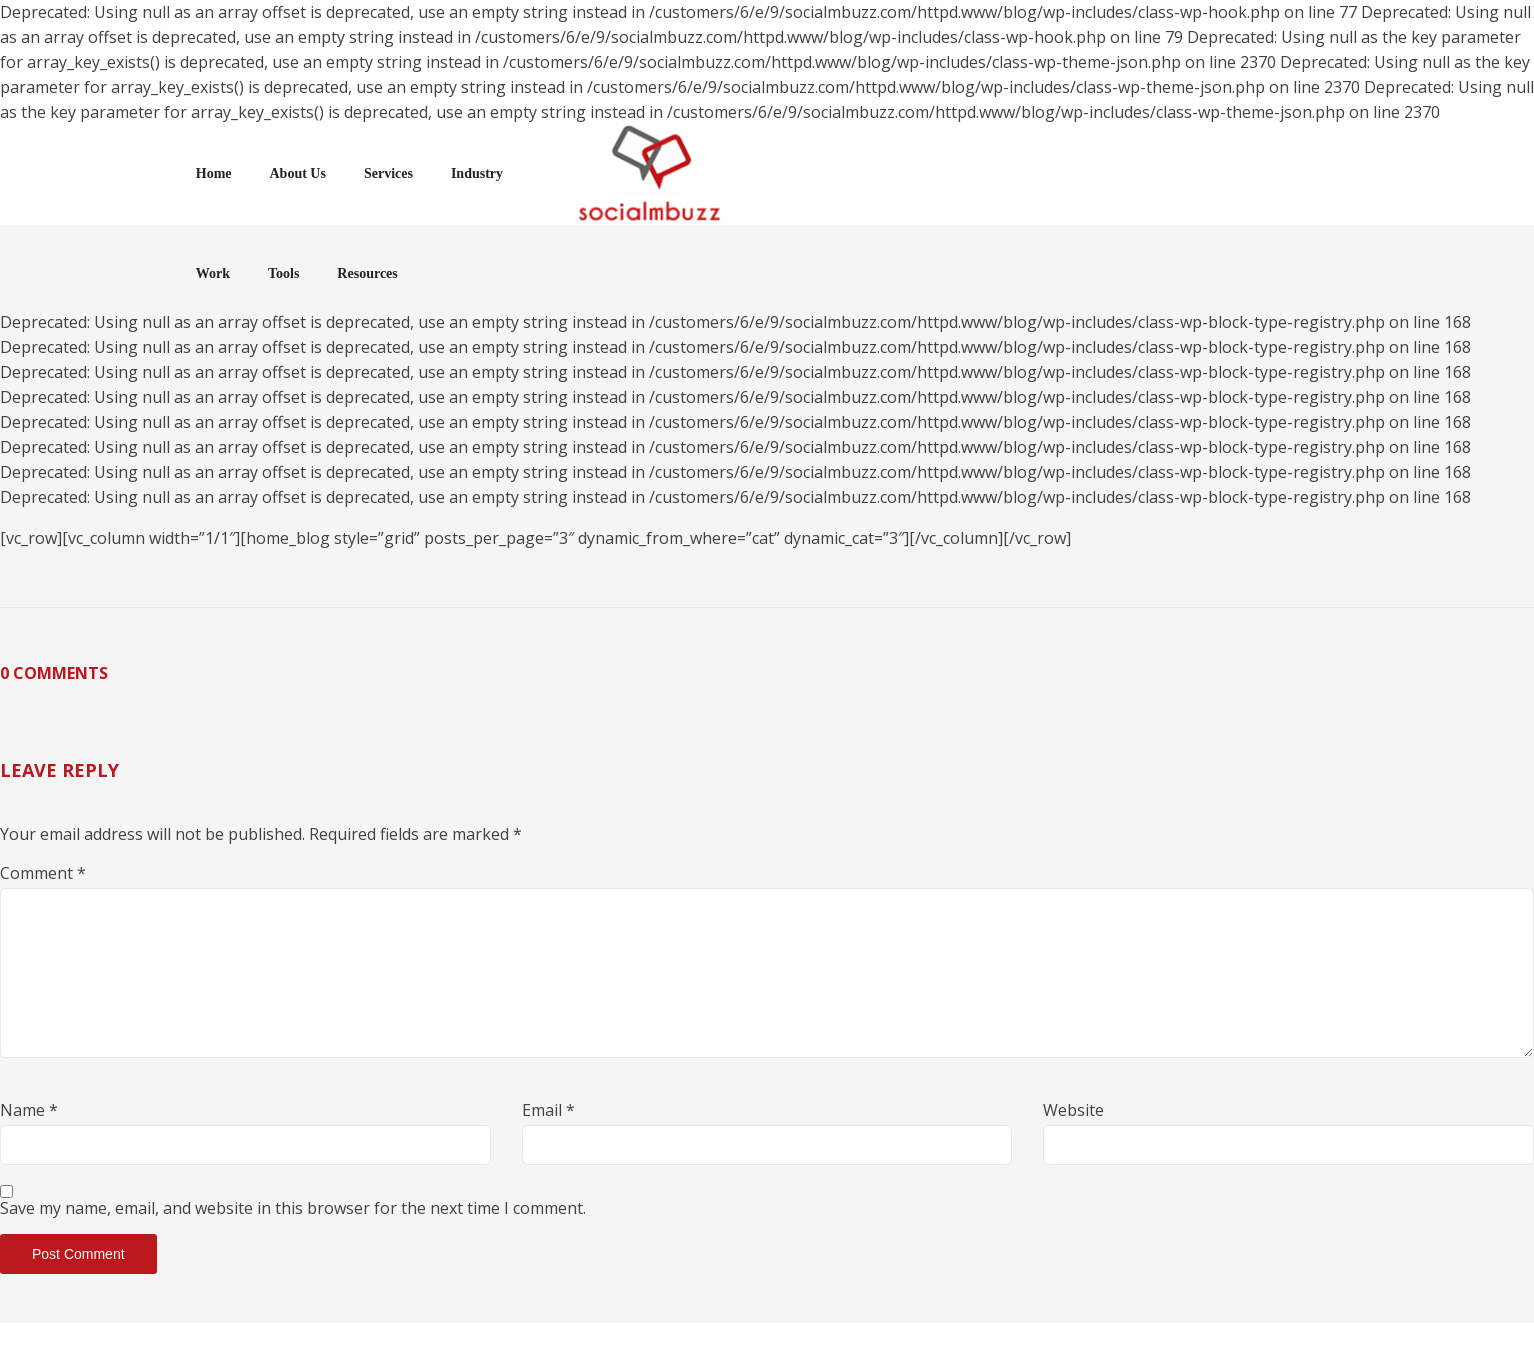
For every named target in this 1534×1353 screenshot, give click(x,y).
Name (29, 1110)
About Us (467, 173)
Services (557, 173)
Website (1073, 1110)
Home (383, 173)
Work (988, 173)
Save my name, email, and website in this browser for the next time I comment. (293, 1208)
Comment (43, 873)
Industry (646, 173)
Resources (1143, 173)
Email (548, 1110)
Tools (1058, 173)
